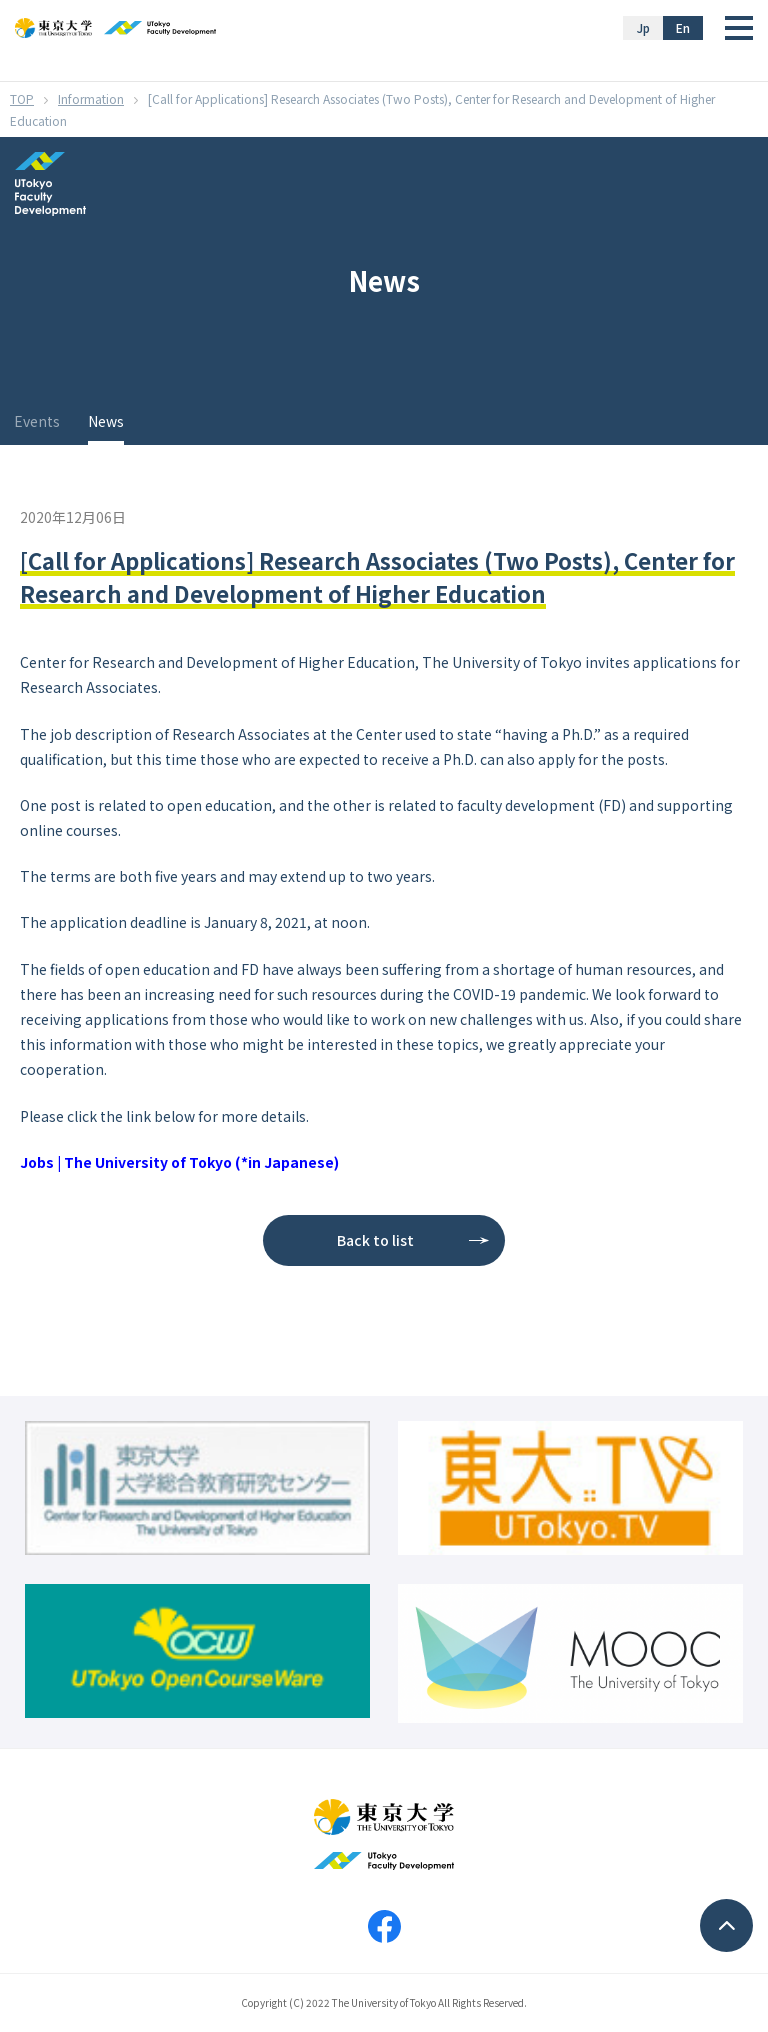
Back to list (375, 1240)
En (683, 27)
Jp (643, 27)
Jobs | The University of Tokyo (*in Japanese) (179, 1162)
